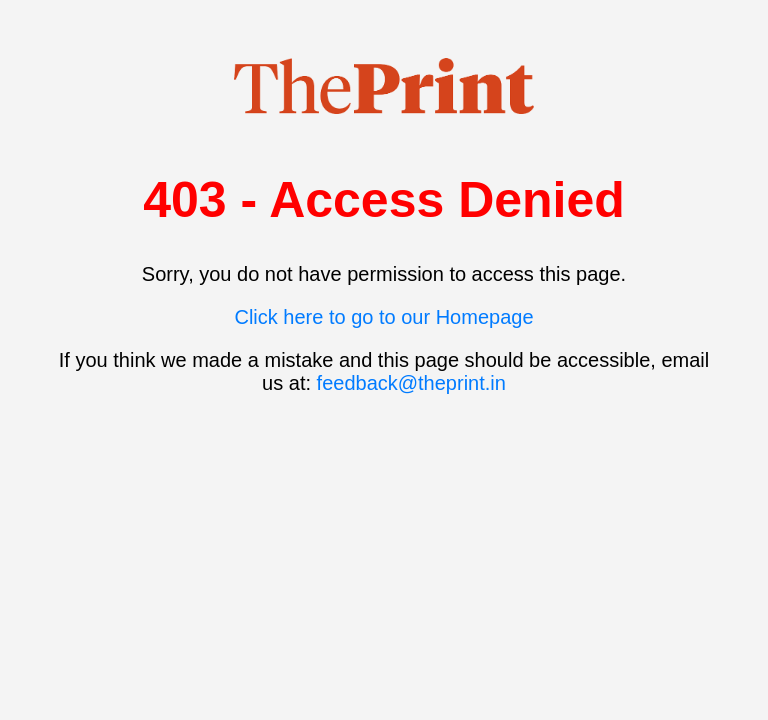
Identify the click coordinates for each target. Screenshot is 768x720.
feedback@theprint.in (411, 383)
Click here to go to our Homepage (383, 317)
